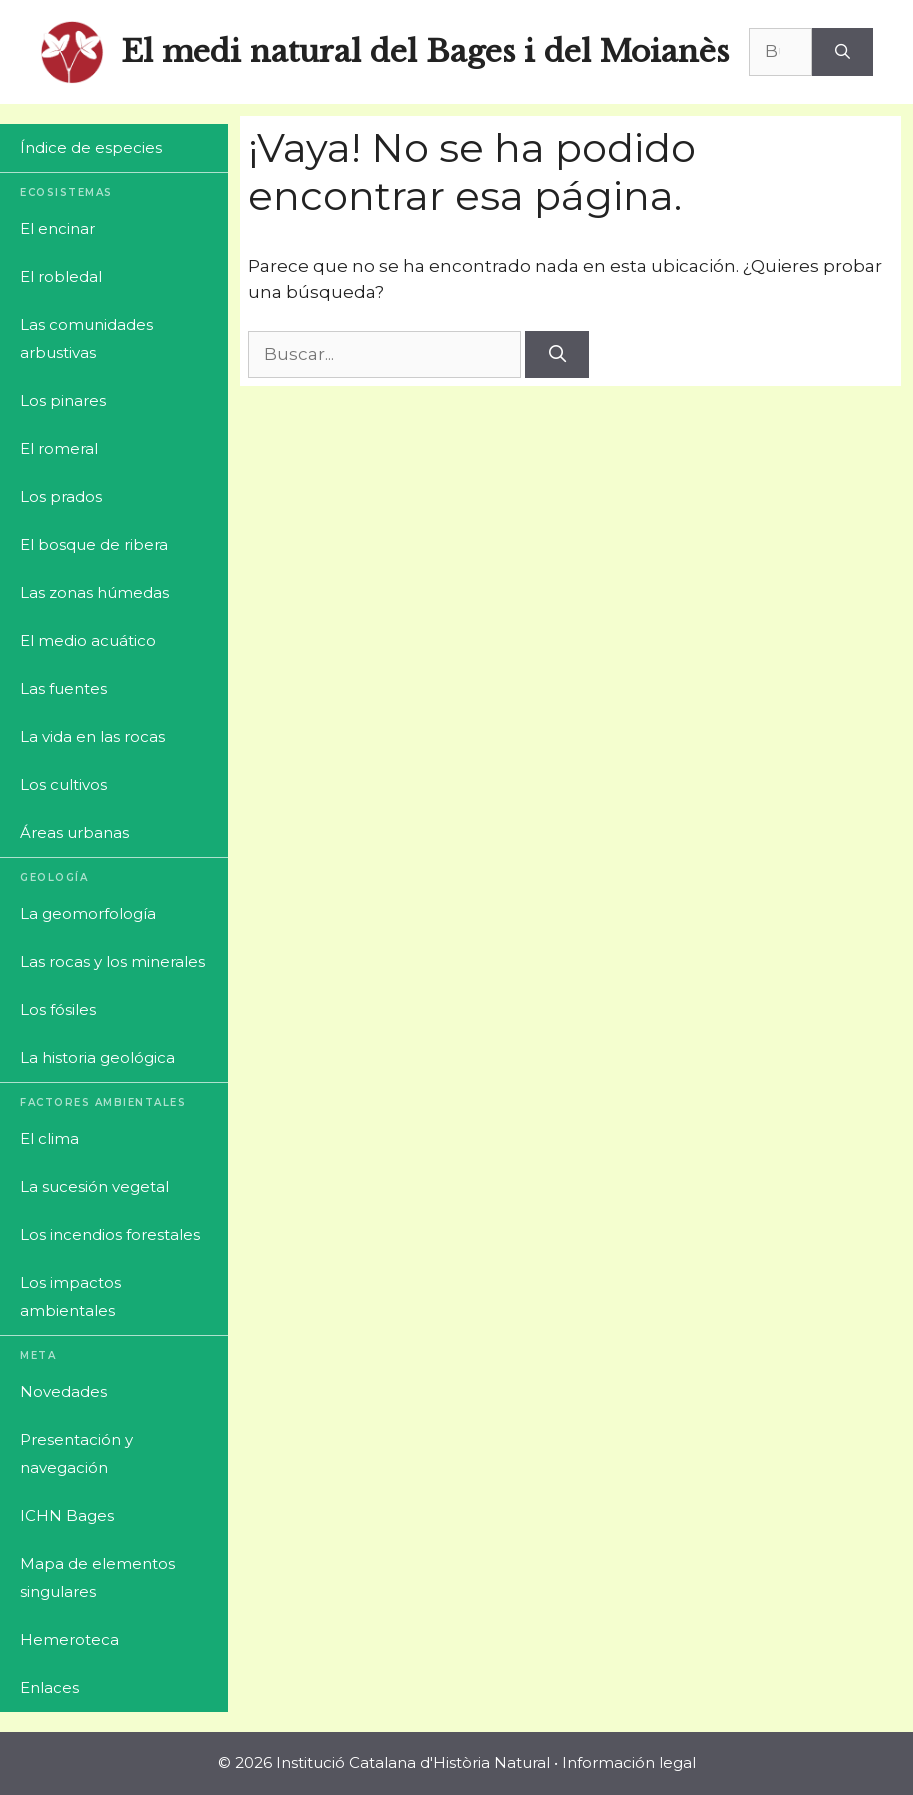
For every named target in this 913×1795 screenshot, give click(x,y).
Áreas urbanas (74, 832)
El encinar (57, 228)
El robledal (61, 276)
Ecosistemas (66, 192)
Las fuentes (63, 688)
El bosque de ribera (94, 544)
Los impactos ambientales (70, 1296)
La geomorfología (88, 913)
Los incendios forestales (110, 1234)
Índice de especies (91, 147)
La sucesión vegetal (94, 1186)
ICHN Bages (67, 1515)
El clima (49, 1138)
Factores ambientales (103, 1102)
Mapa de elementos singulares (97, 1577)
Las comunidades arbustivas (86, 338)
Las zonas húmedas (94, 592)
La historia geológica (97, 1057)
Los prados (61, 496)
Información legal (629, 1762)
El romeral (59, 448)
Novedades (63, 1391)
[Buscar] (842, 52)
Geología (54, 877)
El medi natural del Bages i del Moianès (425, 51)
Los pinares (63, 400)
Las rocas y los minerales (112, 961)
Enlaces (49, 1687)
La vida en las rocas (92, 736)
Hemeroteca (69, 1639)
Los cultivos (63, 784)
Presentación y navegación (76, 1453)
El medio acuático (88, 640)
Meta (38, 1355)
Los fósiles (58, 1009)
